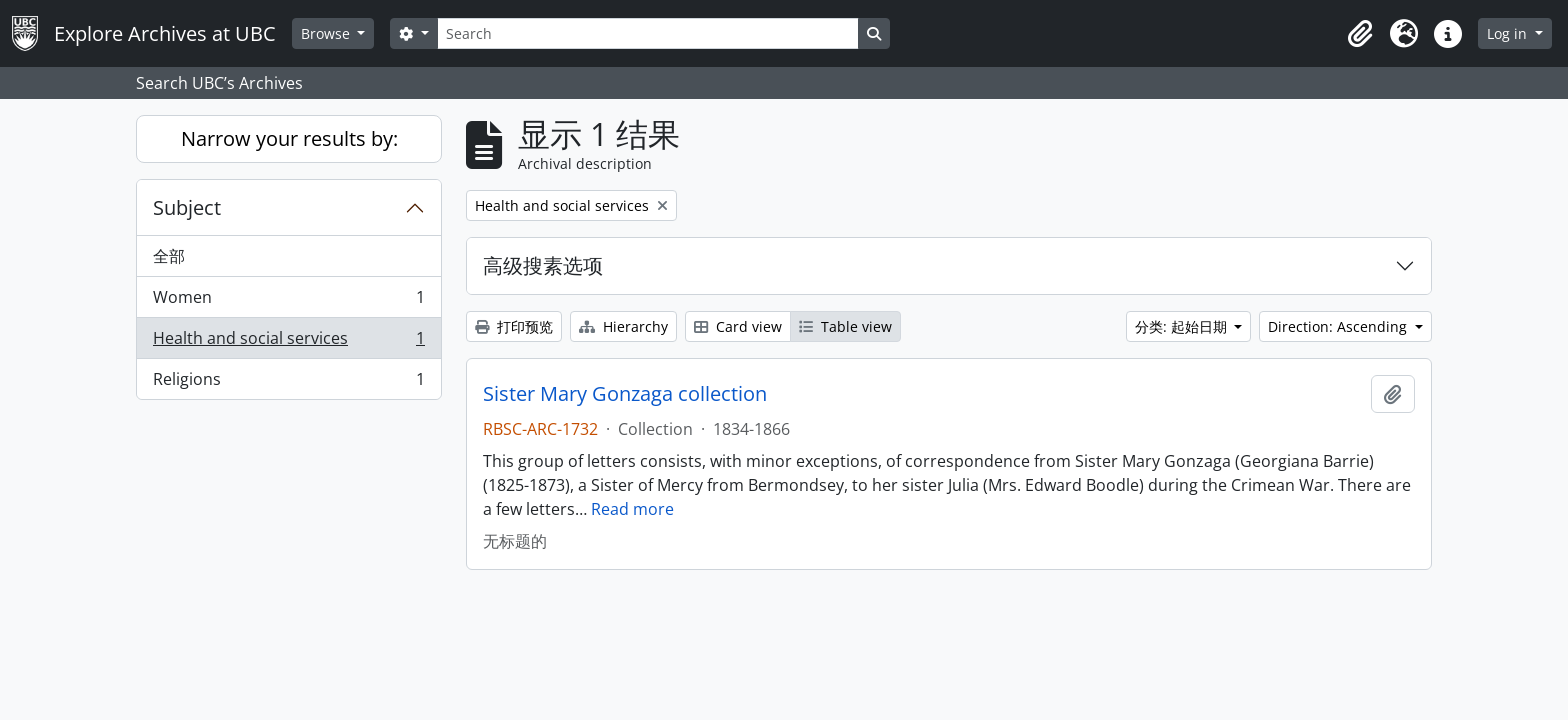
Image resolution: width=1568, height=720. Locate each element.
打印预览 (514, 326)
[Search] (648, 33)
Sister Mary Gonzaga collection (625, 394)
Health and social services (288, 342)
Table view (845, 326)
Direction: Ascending (1339, 326)
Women (288, 301)
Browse (327, 33)
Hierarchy (623, 326)
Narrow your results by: (289, 138)
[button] (1360, 34)
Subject (187, 207)
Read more (632, 509)
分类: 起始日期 (1183, 326)
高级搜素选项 (543, 265)
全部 (169, 256)
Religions (288, 383)
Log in (1509, 33)
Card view (738, 326)
